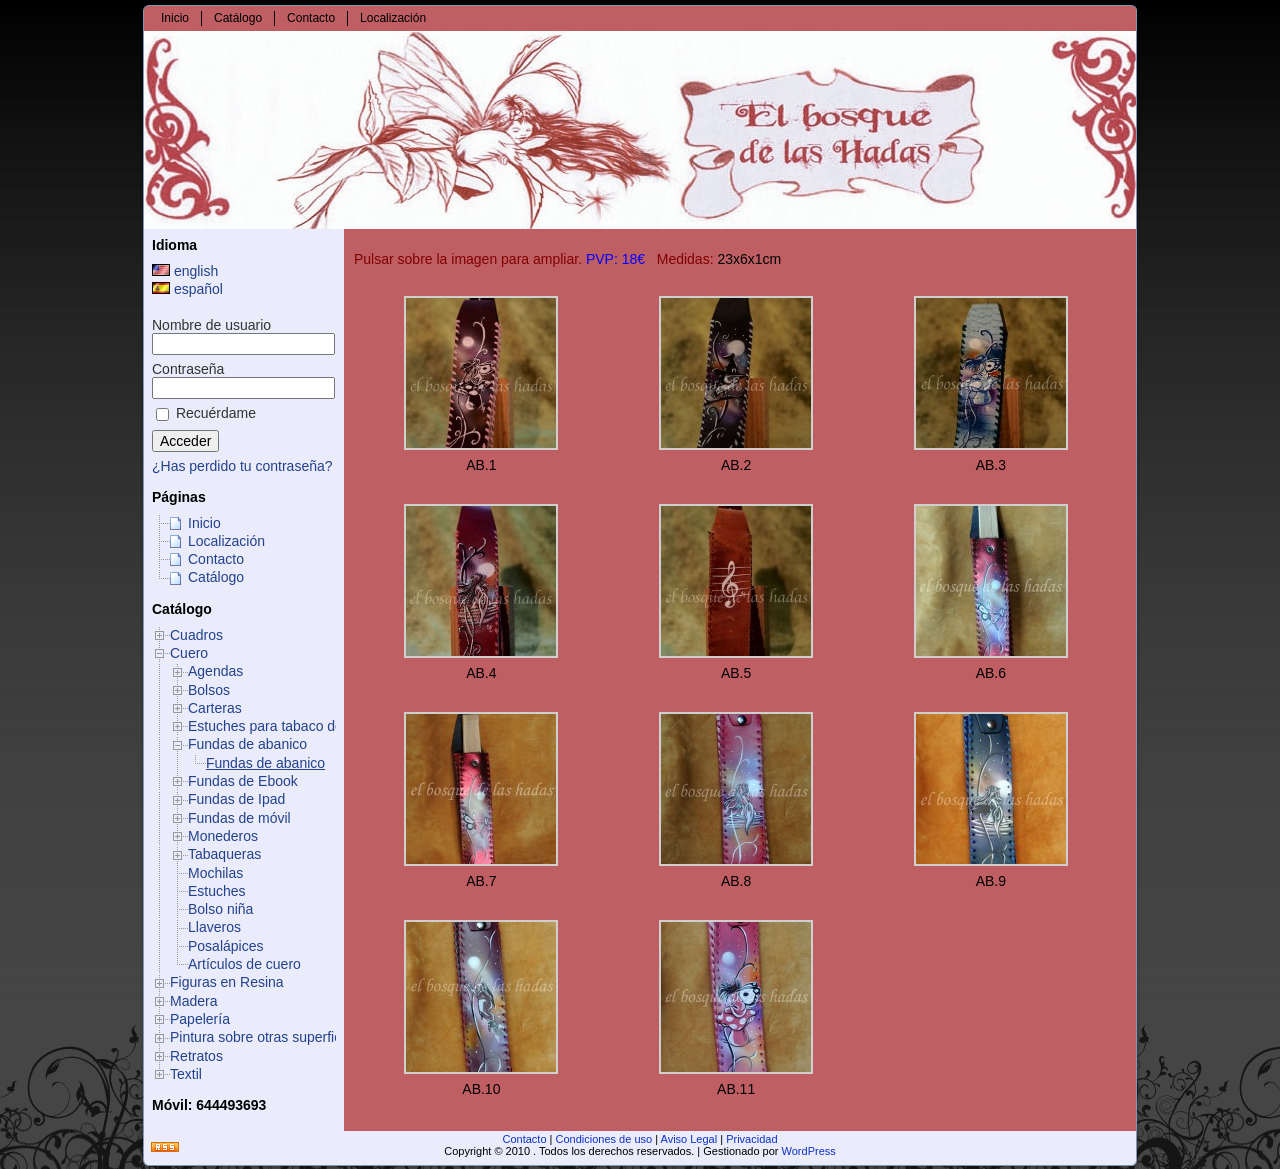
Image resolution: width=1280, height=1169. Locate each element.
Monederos (223, 836)
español (187, 289)
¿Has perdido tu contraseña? (242, 466)
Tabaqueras (224, 854)
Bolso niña (220, 909)
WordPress (809, 1151)
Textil (186, 1074)
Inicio (204, 523)
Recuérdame (206, 413)
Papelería (200, 1019)
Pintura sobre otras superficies (264, 1037)
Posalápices (226, 946)
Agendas (215, 671)
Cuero (189, 653)
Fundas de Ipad (236, 799)
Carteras (215, 708)
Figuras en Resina (227, 982)
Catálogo (216, 577)
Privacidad (751, 1139)
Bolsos (209, 690)
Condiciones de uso (604, 1139)
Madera (193, 1001)
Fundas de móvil (239, 818)
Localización (226, 541)
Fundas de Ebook (243, 781)
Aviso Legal (689, 1139)
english (185, 271)
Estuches (217, 891)
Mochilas (215, 873)
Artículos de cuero (244, 964)
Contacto (216, 559)
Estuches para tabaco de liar (276, 726)
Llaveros (214, 927)
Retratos (196, 1056)
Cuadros (196, 635)
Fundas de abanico (247, 744)
